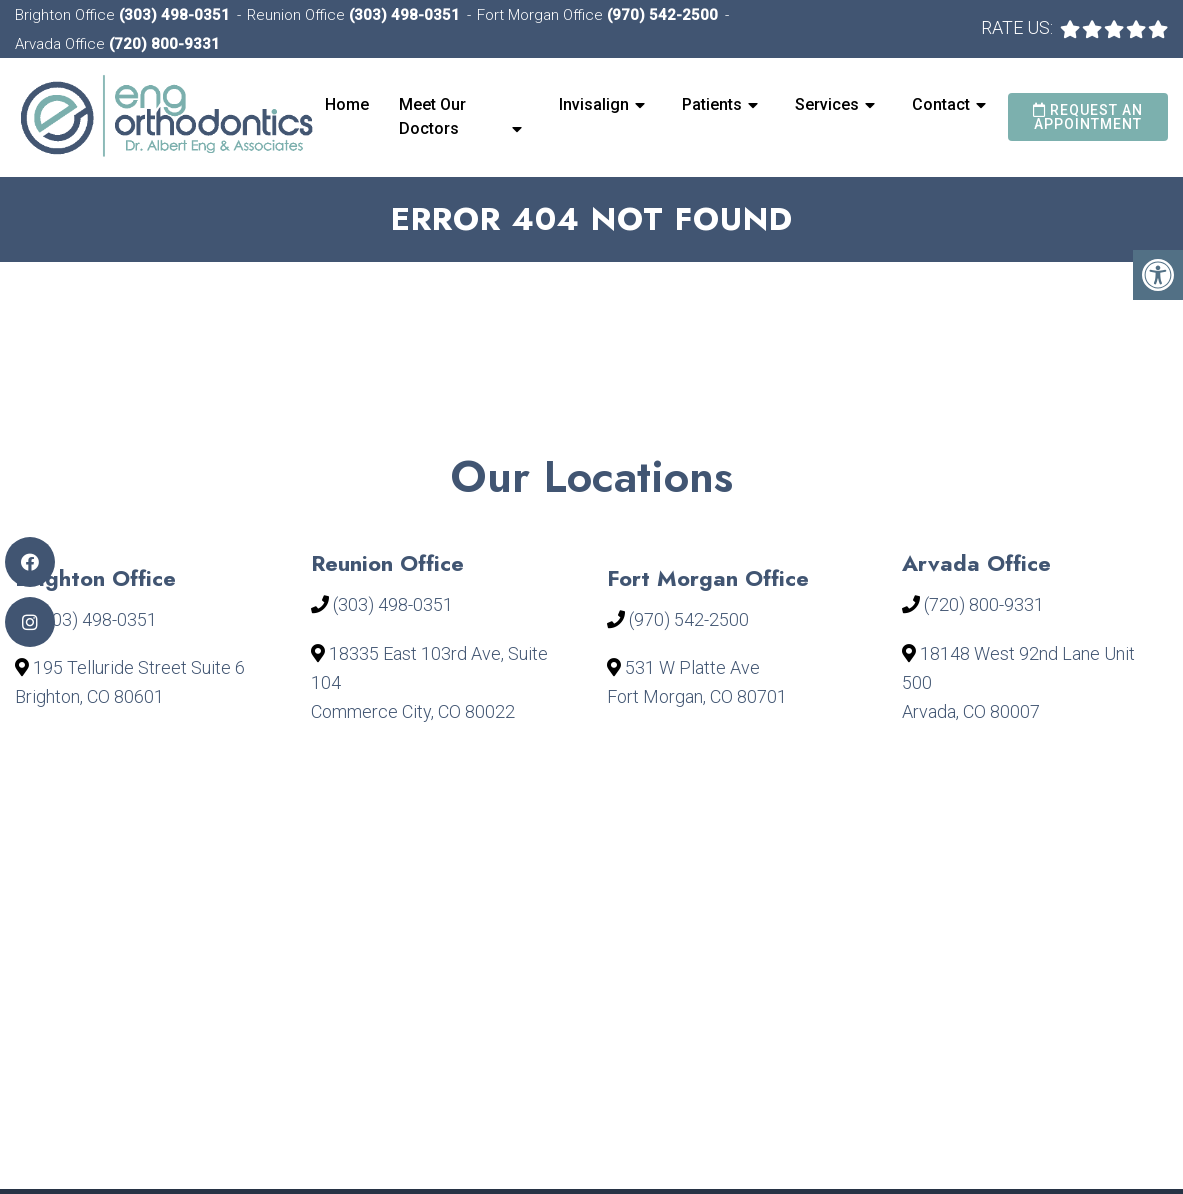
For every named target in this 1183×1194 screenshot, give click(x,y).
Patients (712, 104)
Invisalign (594, 104)
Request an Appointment (1088, 117)
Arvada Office (62, 44)
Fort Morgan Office (542, 15)
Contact (941, 104)
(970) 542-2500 (662, 15)
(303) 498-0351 (174, 15)
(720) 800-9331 (164, 44)
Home (347, 104)
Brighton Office (67, 15)
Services (827, 104)
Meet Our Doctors (432, 116)
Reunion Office (298, 15)
